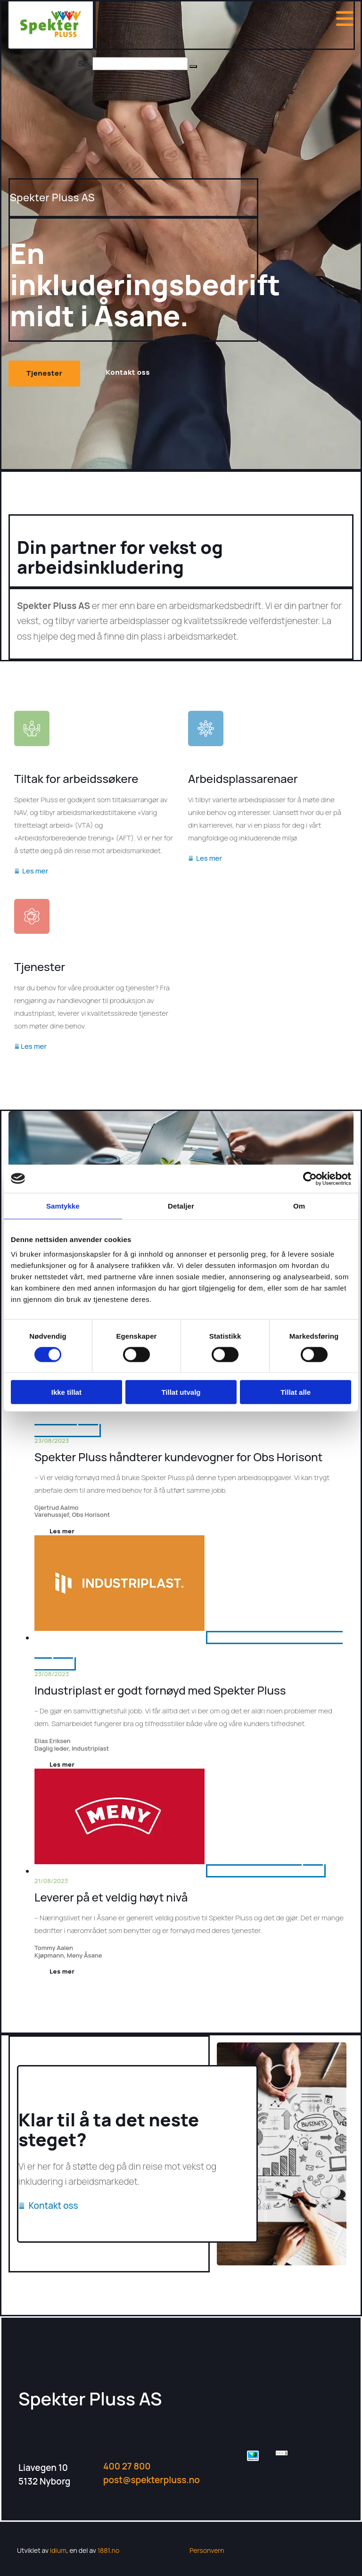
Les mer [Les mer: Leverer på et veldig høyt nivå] (61, 1971)
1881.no (109, 2550)
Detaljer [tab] (181, 1206)
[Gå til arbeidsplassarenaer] (205, 755)
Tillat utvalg (180, 1392)
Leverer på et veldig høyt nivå (111, 1897)
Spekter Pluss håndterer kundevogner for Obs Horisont (178, 1457)
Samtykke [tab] (63, 1206)
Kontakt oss (48, 2205)
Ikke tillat (66, 1392)
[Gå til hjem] (50, 34)
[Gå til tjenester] (31, 943)
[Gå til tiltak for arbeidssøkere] (31, 755)
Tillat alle (295, 1392)
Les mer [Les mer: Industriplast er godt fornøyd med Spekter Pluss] (61, 1764)
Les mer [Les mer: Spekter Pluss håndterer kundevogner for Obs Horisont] (61, 1531)
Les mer (31, 871)
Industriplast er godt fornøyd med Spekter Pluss (160, 1690)
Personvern (206, 2550)
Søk (84, 63)
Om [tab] (299, 1206)
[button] (193, 66)
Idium (58, 2550)
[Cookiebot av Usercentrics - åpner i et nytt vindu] (310, 1178)
